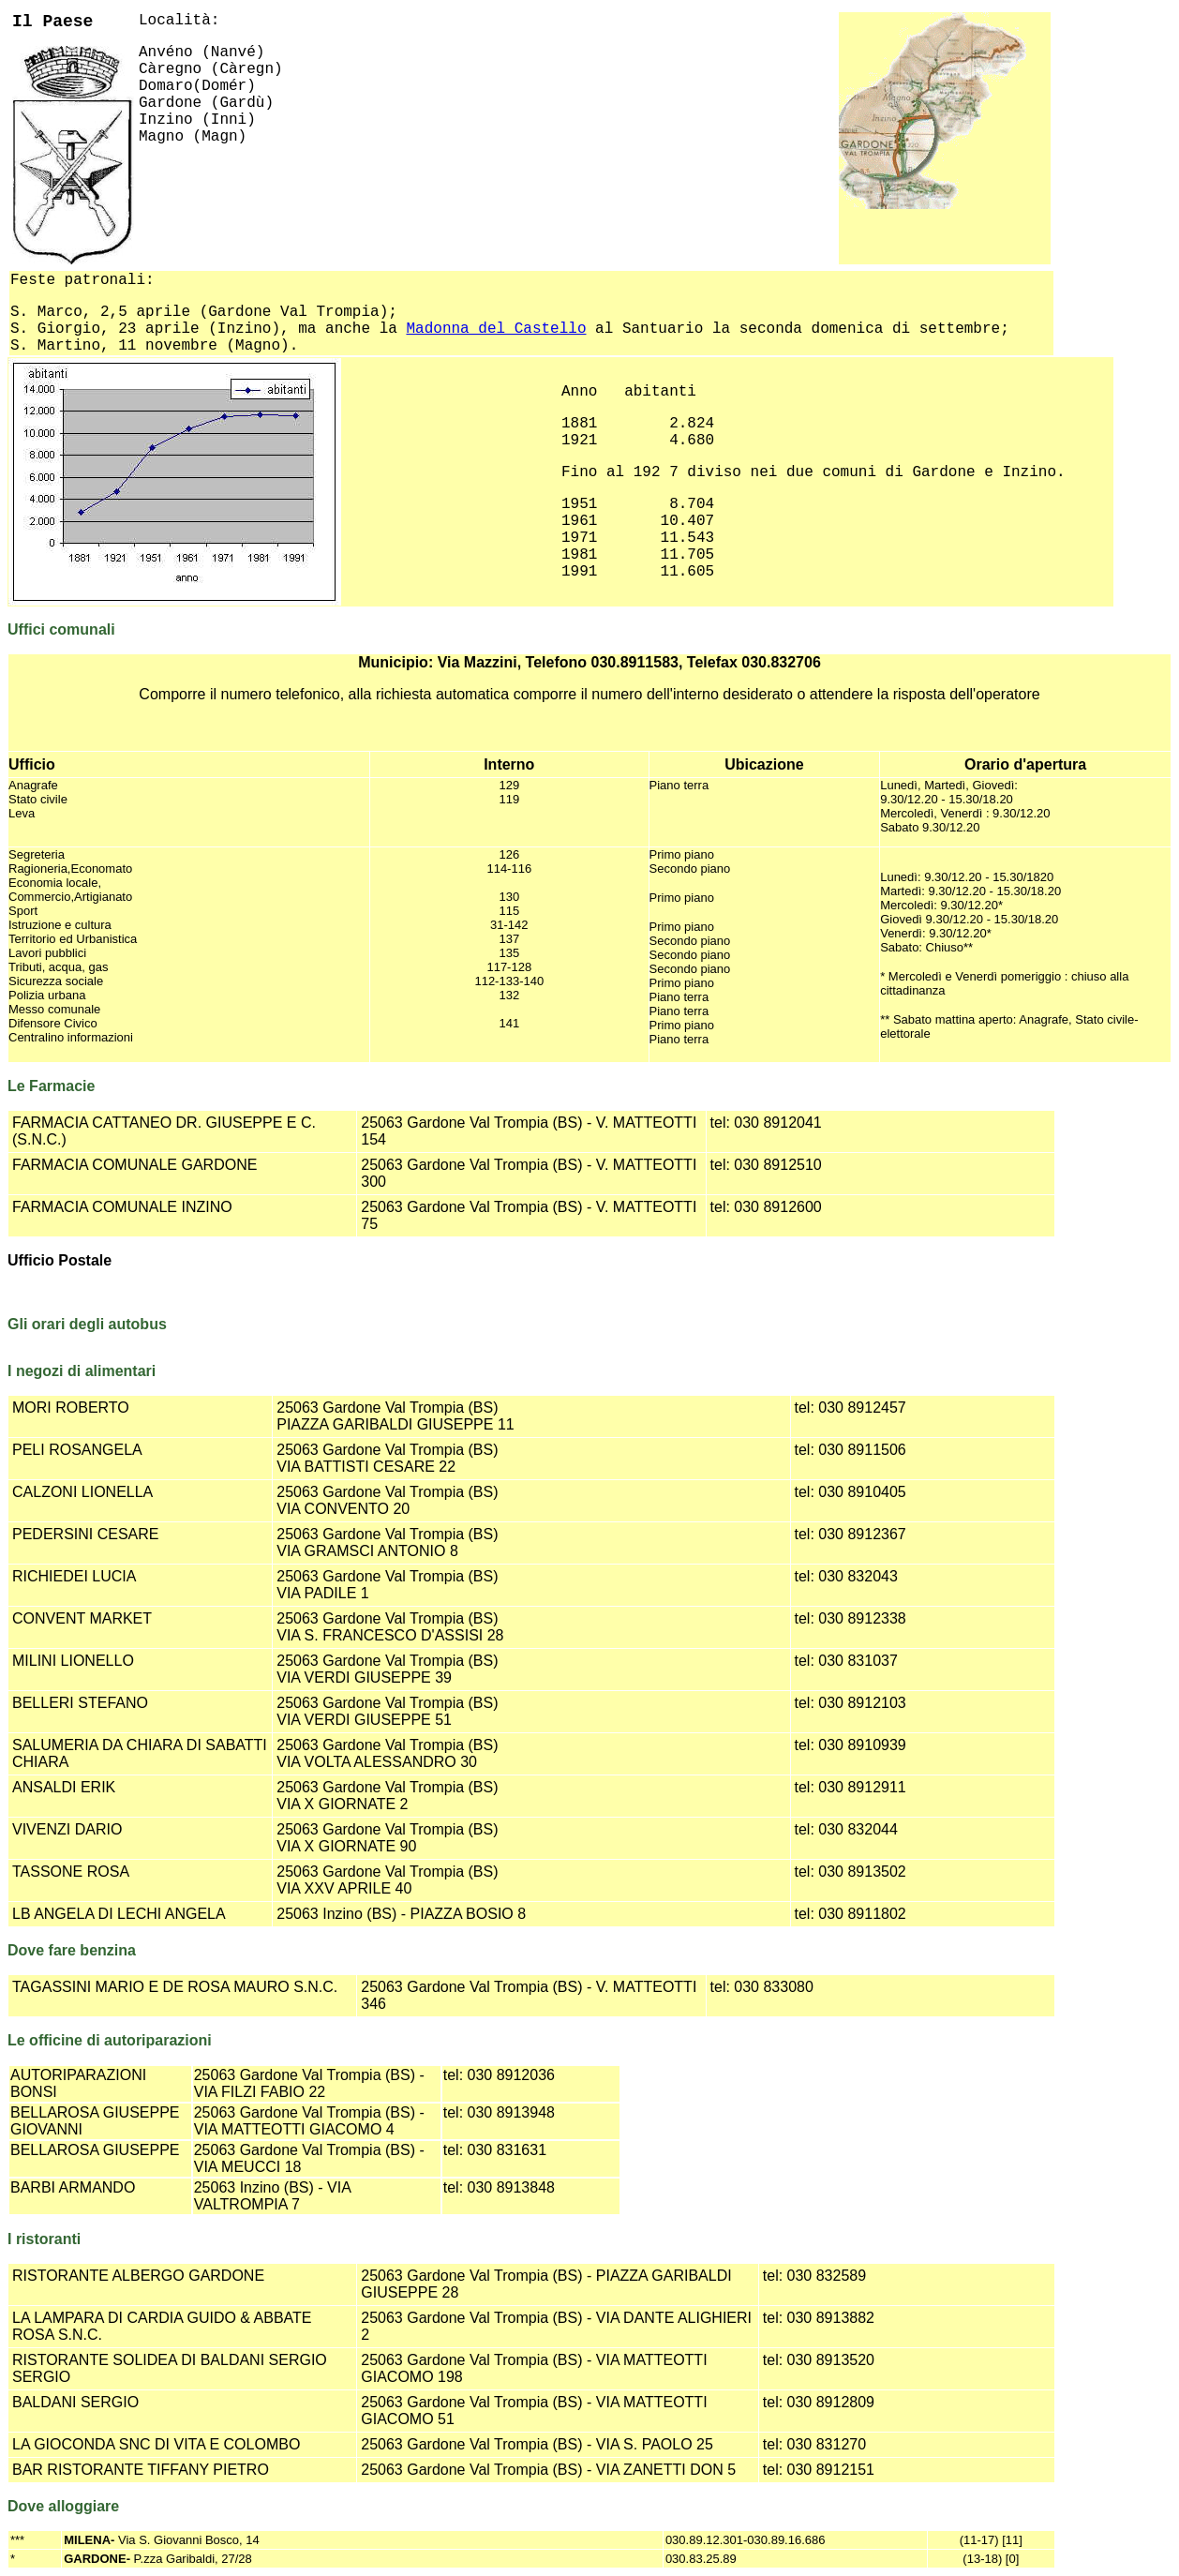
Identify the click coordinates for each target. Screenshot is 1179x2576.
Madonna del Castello (496, 329)
